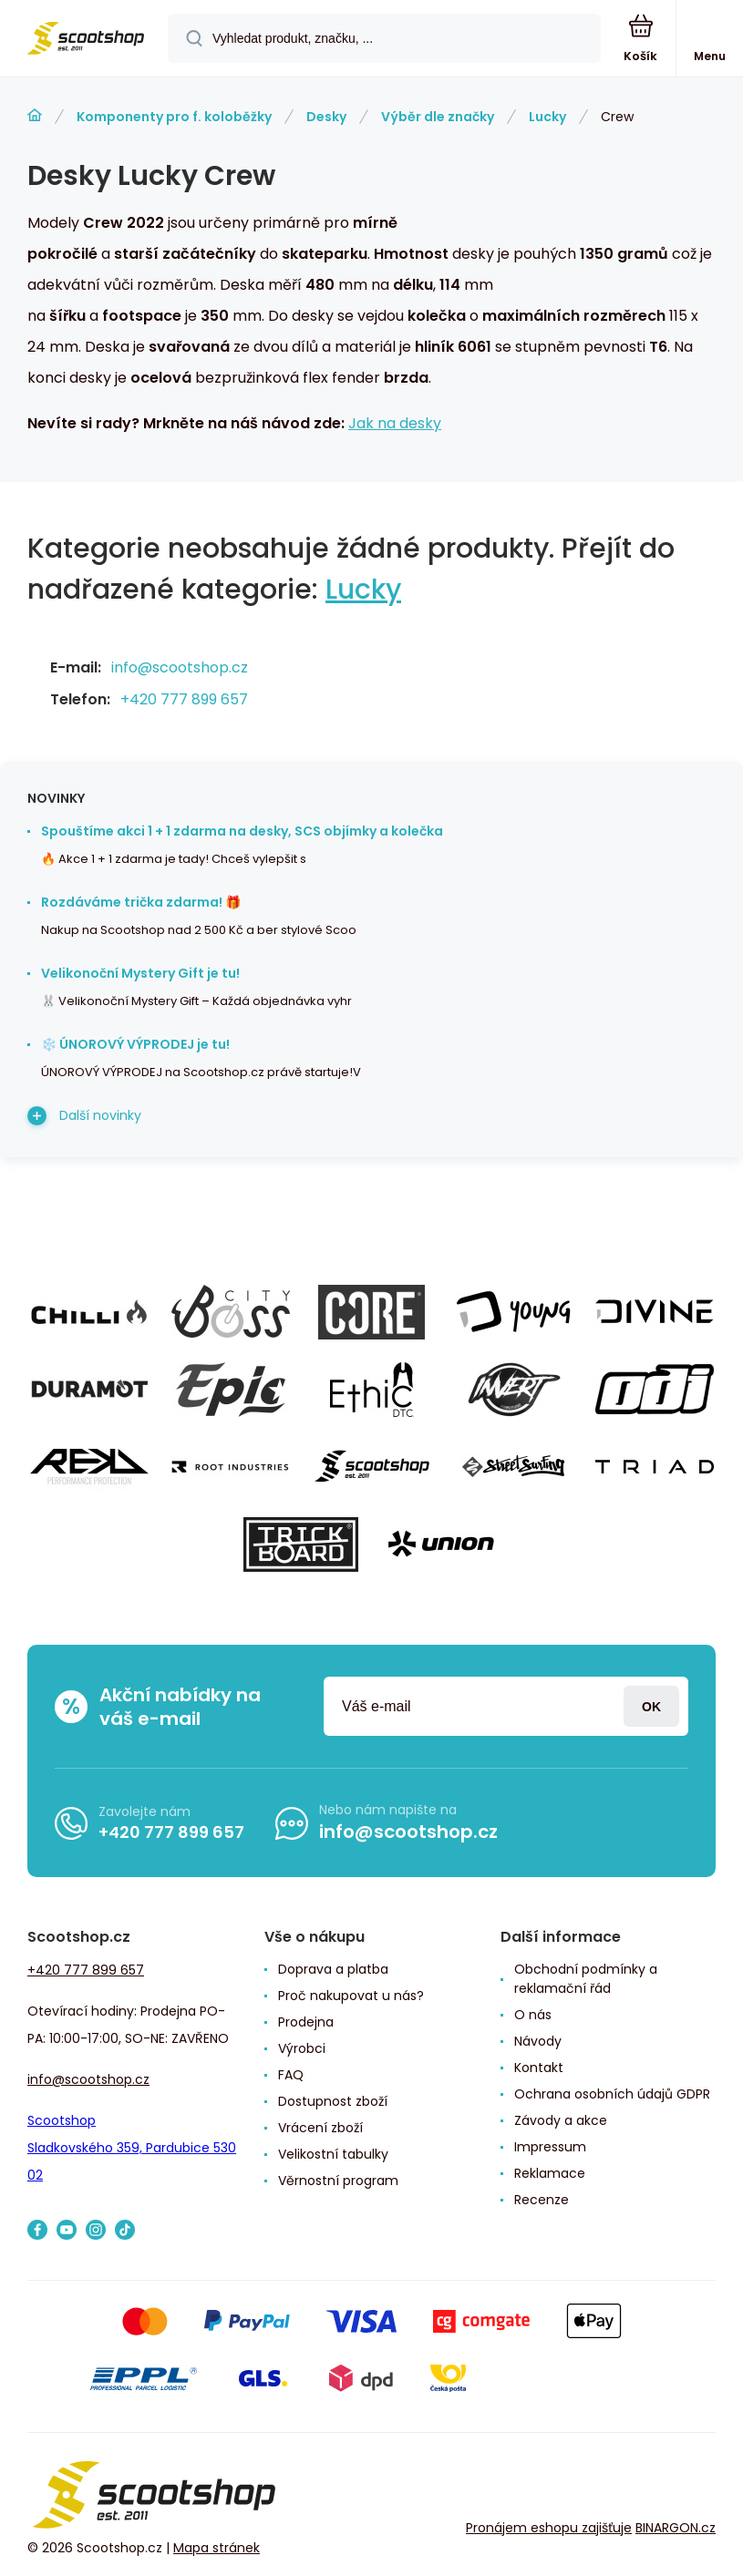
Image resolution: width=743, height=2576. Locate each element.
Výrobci (301, 2048)
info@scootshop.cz (179, 667)
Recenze (541, 2200)
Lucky (547, 117)
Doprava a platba (333, 1969)
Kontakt (538, 2067)
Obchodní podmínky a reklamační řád (585, 1978)
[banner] (85, 40)
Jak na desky (394, 423)
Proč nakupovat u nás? (351, 1995)
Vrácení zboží (320, 2128)
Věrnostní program (338, 2180)
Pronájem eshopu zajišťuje (549, 2528)
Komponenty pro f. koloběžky (174, 117)
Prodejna (306, 2022)
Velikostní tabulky (333, 2154)
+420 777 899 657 (184, 699)
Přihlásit (651, 1706)
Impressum (550, 2147)
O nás (533, 2015)
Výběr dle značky (437, 117)
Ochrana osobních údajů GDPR (612, 2094)
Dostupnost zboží (332, 2101)
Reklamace (549, 2173)
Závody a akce (560, 2120)
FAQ (291, 2075)
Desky (326, 117)
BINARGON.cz (675, 2528)
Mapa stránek (216, 2548)
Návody (538, 2041)
